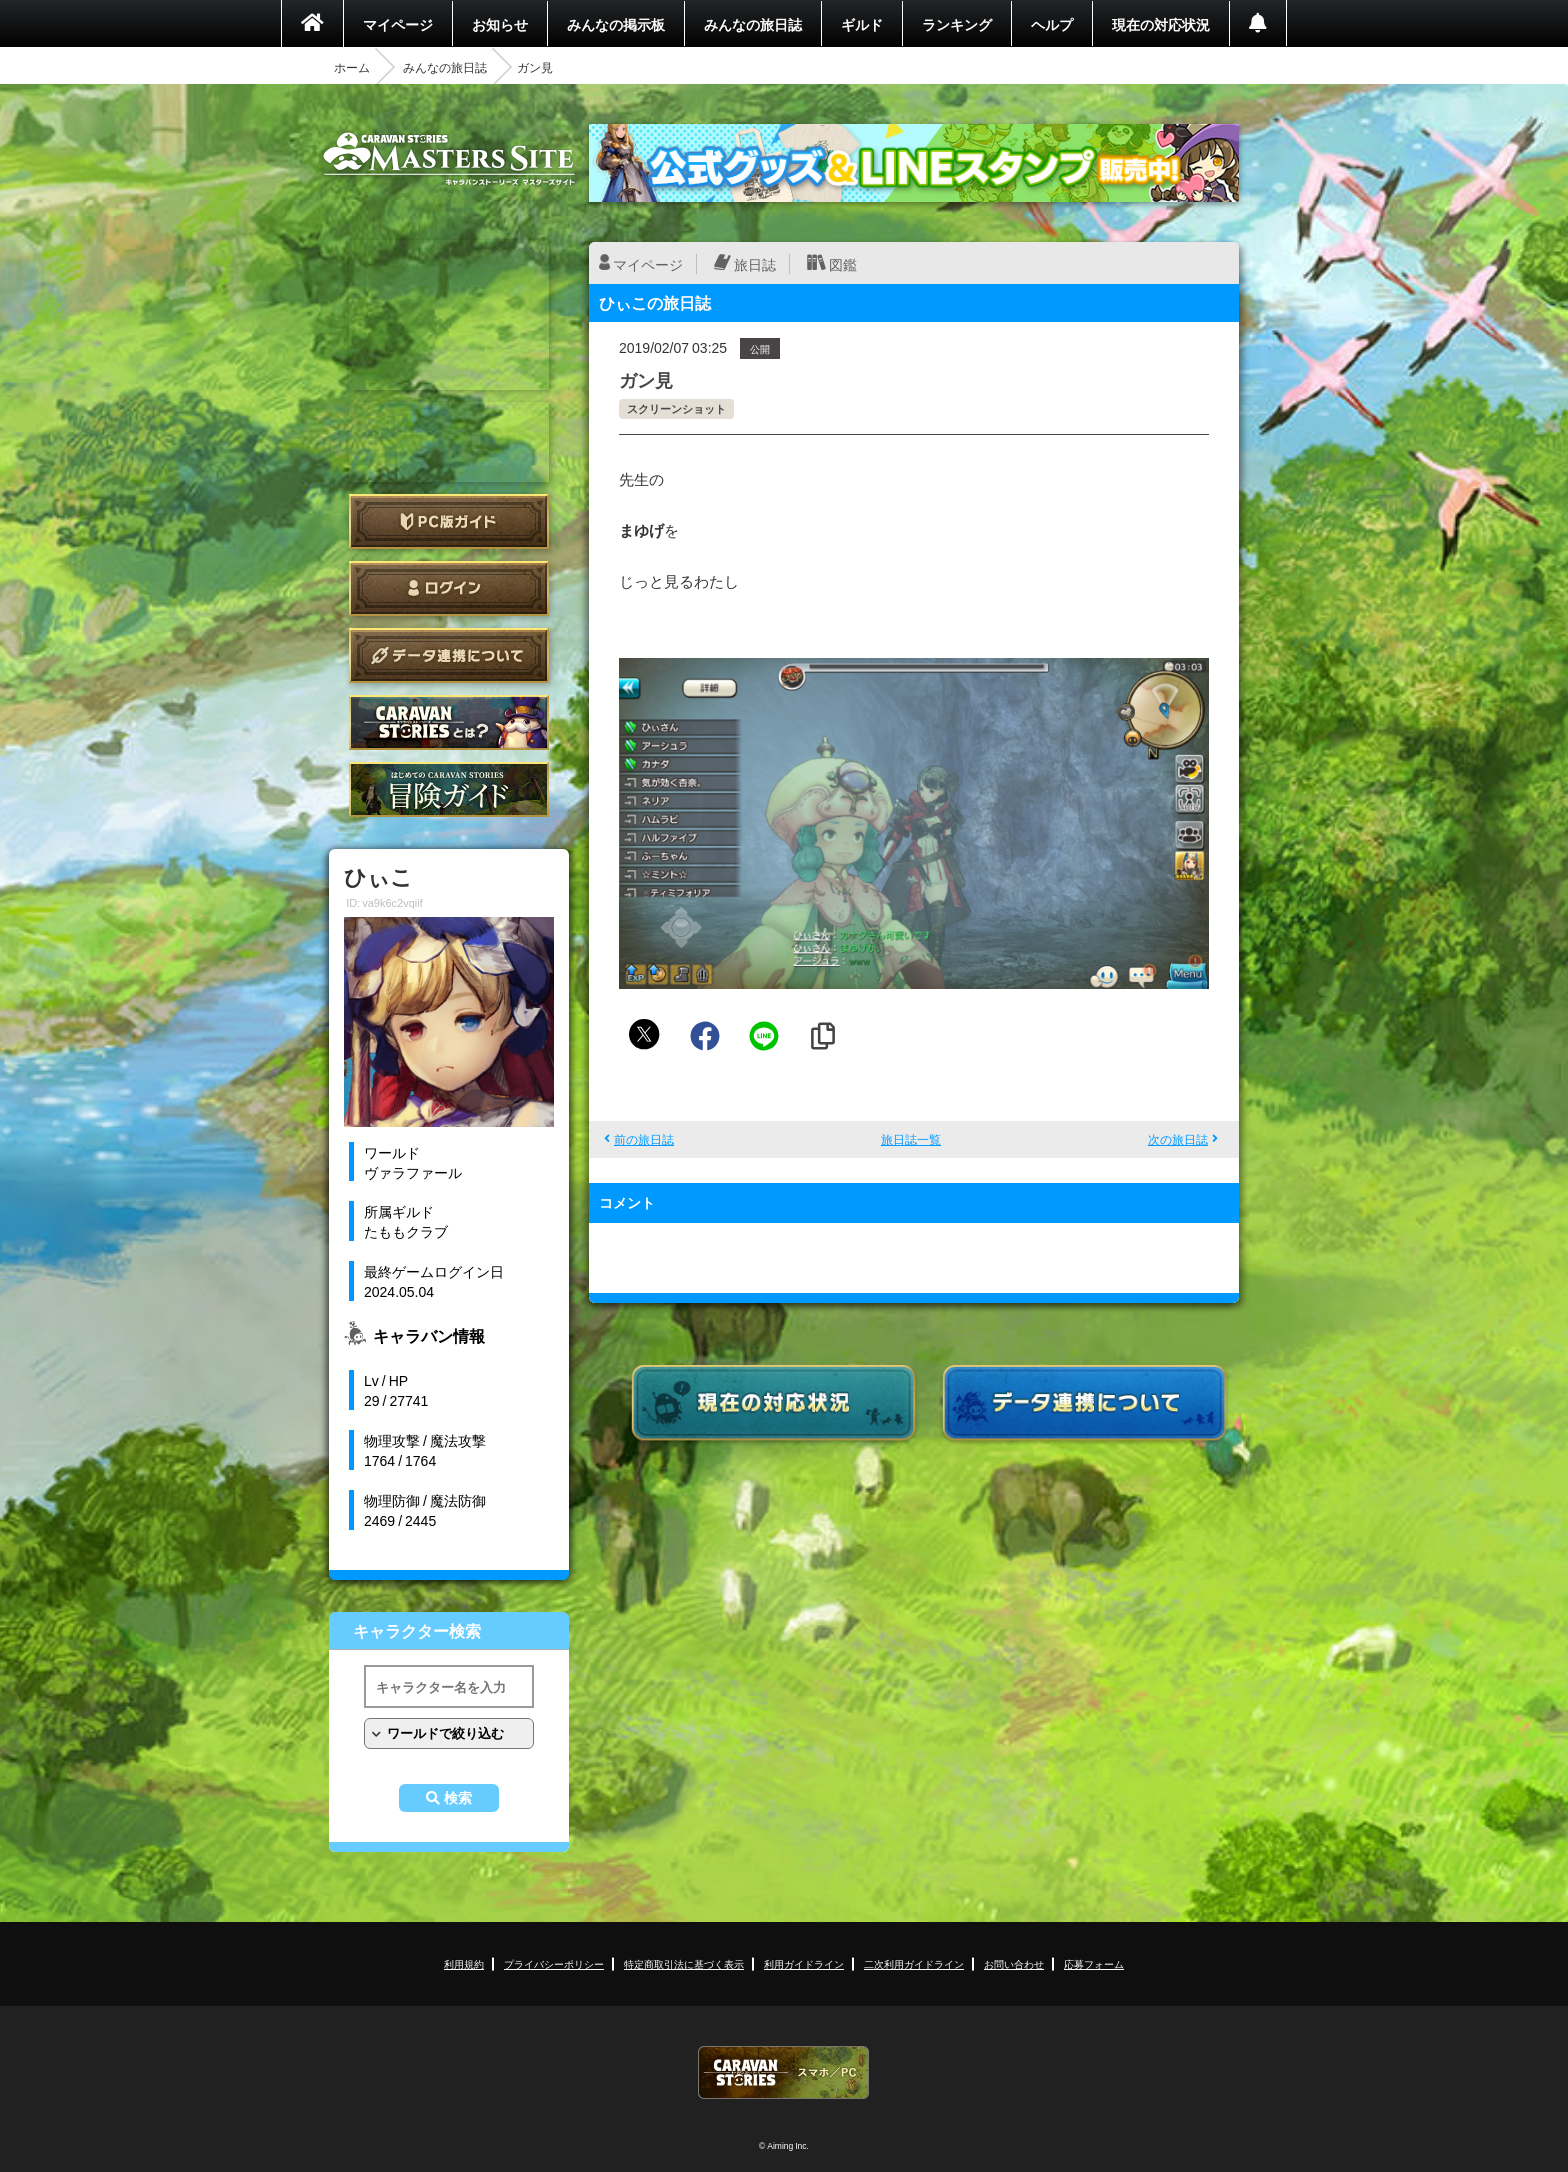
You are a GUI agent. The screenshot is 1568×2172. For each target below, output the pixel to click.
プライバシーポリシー (554, 1963)
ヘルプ (1052, 24)
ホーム (352, 67)
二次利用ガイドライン (914, 1963)
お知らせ (500, 24)
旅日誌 (755, 264)
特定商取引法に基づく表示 (684, 1963)
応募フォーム (1094, 1963)
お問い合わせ (1014, 1963)
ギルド (862, 24)
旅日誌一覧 (911, 1139)
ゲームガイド (449, 789)
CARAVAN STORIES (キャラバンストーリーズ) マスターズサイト (449, 159)
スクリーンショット (676, 408)
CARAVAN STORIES (784, 2072)
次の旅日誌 (1178, 1139)
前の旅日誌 (644, 1139)
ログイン (449, 588)
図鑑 (843, 264)
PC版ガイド (449, 521)
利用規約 (464, 1963)
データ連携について (449, 655)
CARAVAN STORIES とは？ (449, 722)
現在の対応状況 (1161, 24)
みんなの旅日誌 (753, 24)
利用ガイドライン (804, 1963)
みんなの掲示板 (616, 24)
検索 (458, 1798)
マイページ (398, 24)
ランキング (957, 24)
